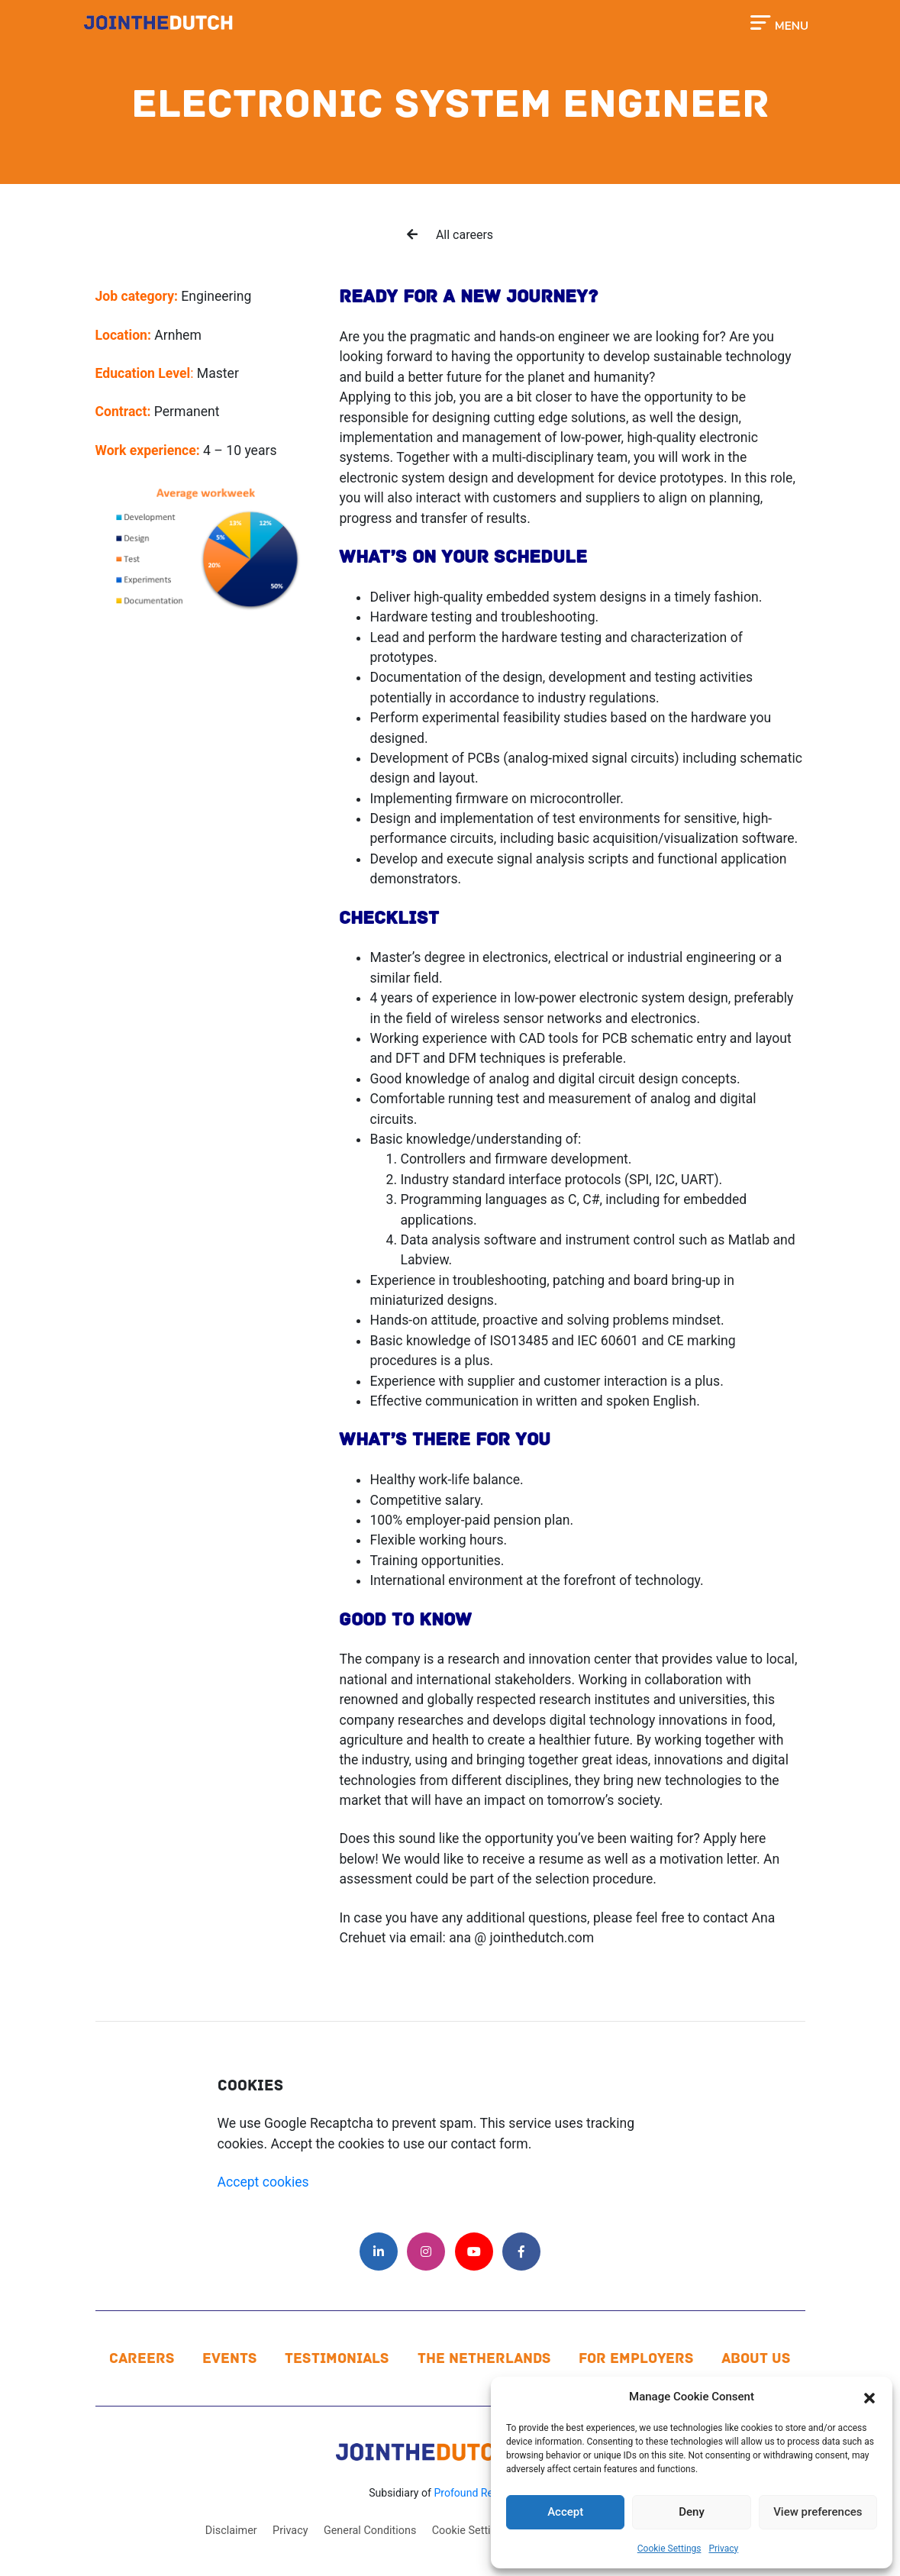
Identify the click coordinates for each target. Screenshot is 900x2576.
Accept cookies (263, 2182)
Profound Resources (482, 2493)
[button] (869, 2396)
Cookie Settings (669, 2548)
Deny (692, 2512)
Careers (142, 2358)
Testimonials (337, 2358)
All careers (450, 235)
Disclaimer (231, 2530)
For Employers (636, 2358)
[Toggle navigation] (779, 21)
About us (756, 2358)
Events (229, 2358)
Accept (565, 2512)
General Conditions (370, 2530)
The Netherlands (484, 2358)
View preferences (817, 2512)
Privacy (723, 2548)
